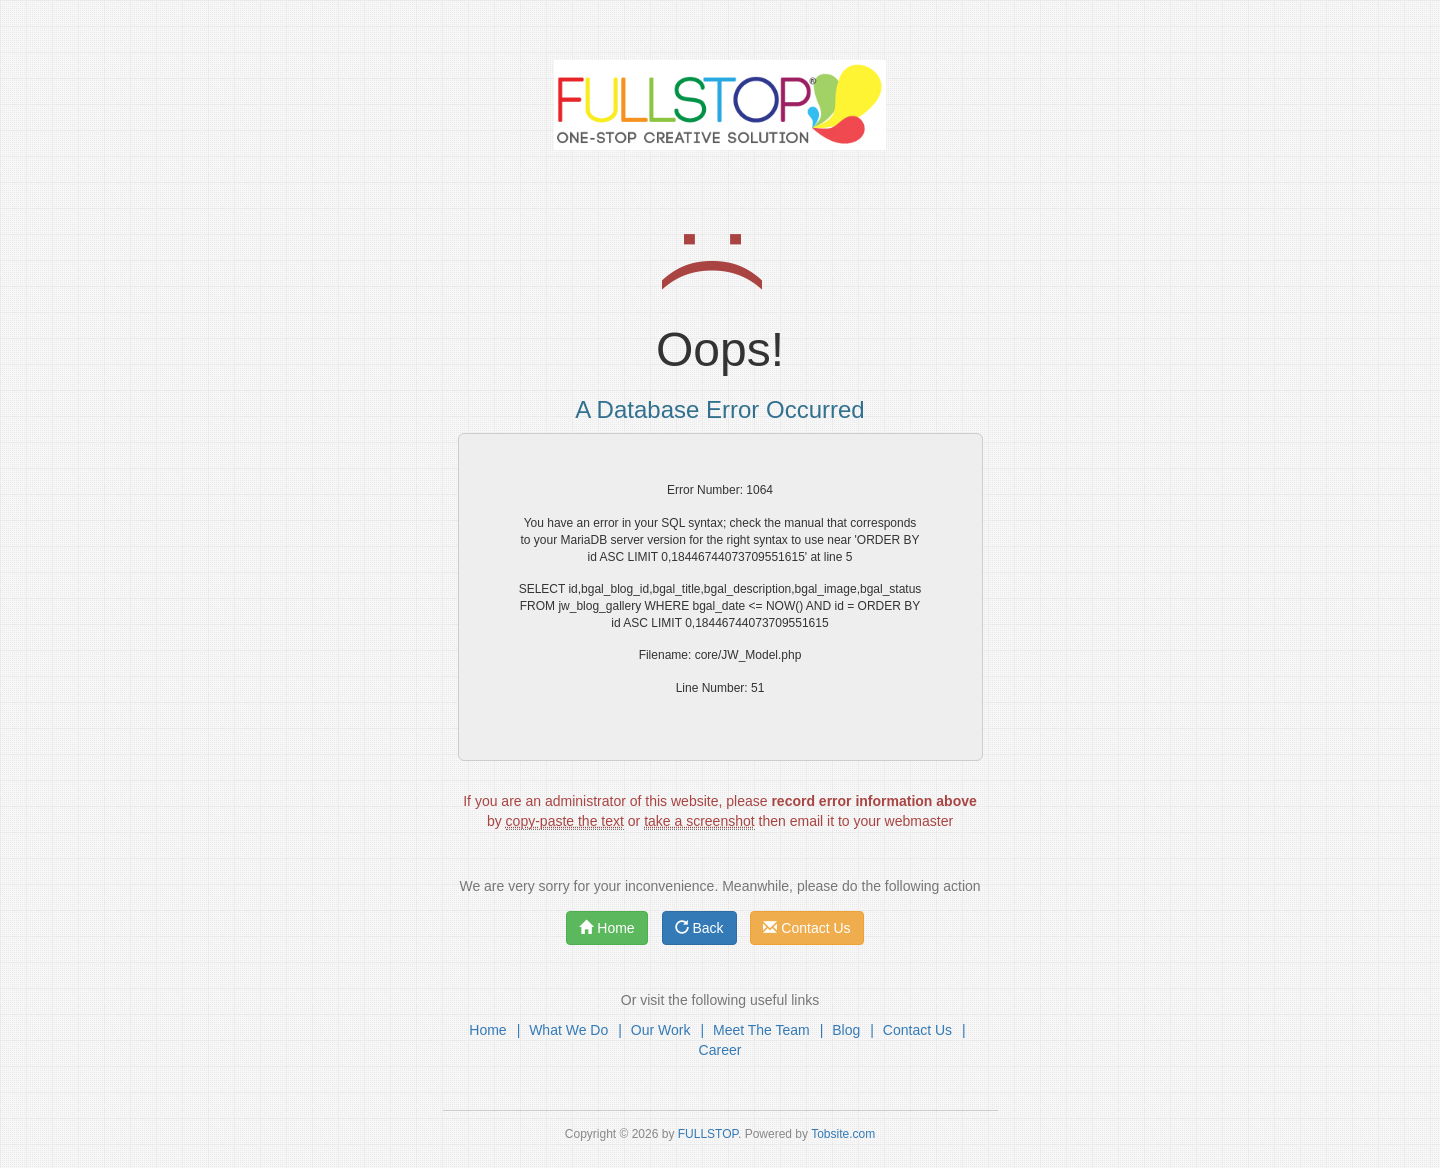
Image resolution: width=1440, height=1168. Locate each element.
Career (720, 1050)
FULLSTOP (708, 1134)
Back (699, 928)
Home (606, 928)
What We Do (568, 1030)
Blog (846, 1030)
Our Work (661, 1030)
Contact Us (806, 928)
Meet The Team (761, 1030)
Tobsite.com (843, 1134)
